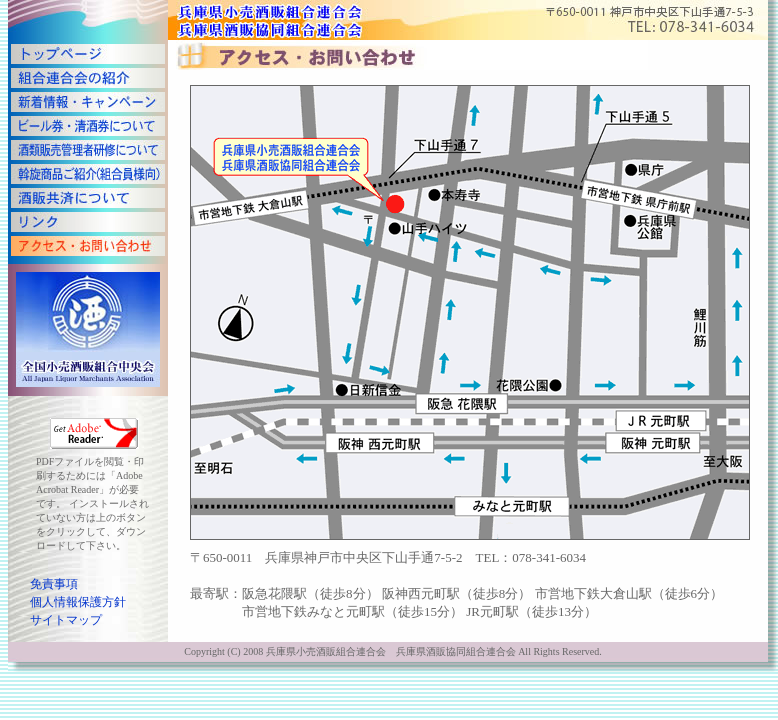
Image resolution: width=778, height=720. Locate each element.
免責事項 (54, 584)
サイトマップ (66, 620)
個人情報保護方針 (78, 602)
